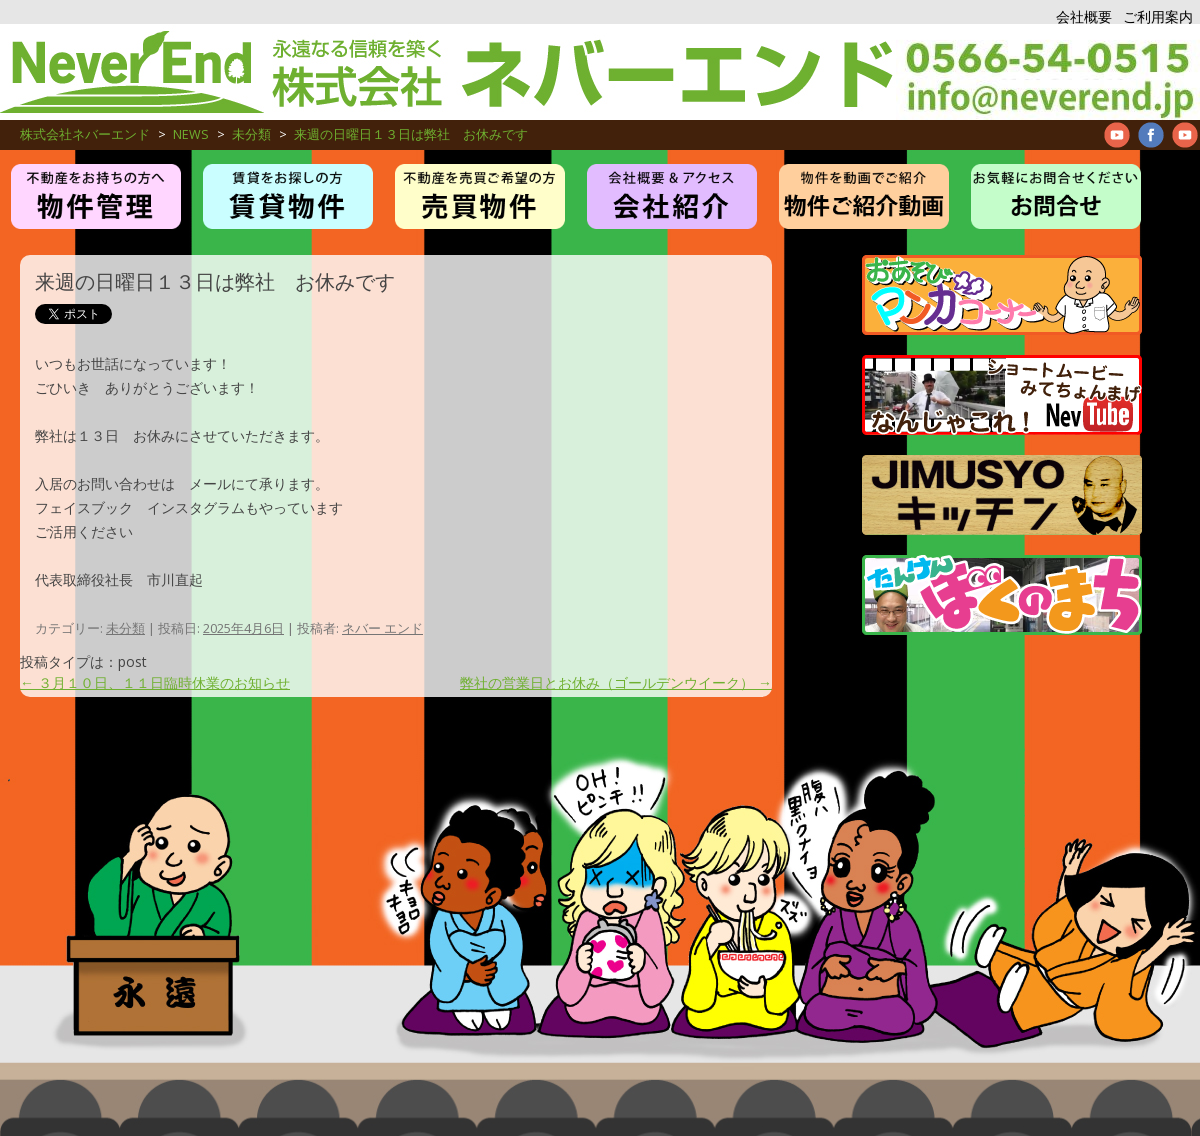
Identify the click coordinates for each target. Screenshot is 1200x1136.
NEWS (191, 134)
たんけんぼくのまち (1002, 595)
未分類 (251, 134)
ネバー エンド (382, 628)
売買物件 (480, 196)
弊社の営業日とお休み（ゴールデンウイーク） (616, 682)
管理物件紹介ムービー (864, 196)
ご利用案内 (1158, 16)
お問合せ (1056, 196)
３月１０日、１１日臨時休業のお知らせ (155, 682)
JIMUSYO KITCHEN (1002, 495)
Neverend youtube (1117, 135)
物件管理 (96, 196)
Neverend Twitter (1185, 135)
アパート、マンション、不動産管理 (1048, 72)
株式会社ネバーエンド (448, 72)
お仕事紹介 (672, 196)
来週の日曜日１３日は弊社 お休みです (411, 134)
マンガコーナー (1002, 295)
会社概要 (1084, 16)
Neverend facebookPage (1151, 135)
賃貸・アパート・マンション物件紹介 (288, 196)
